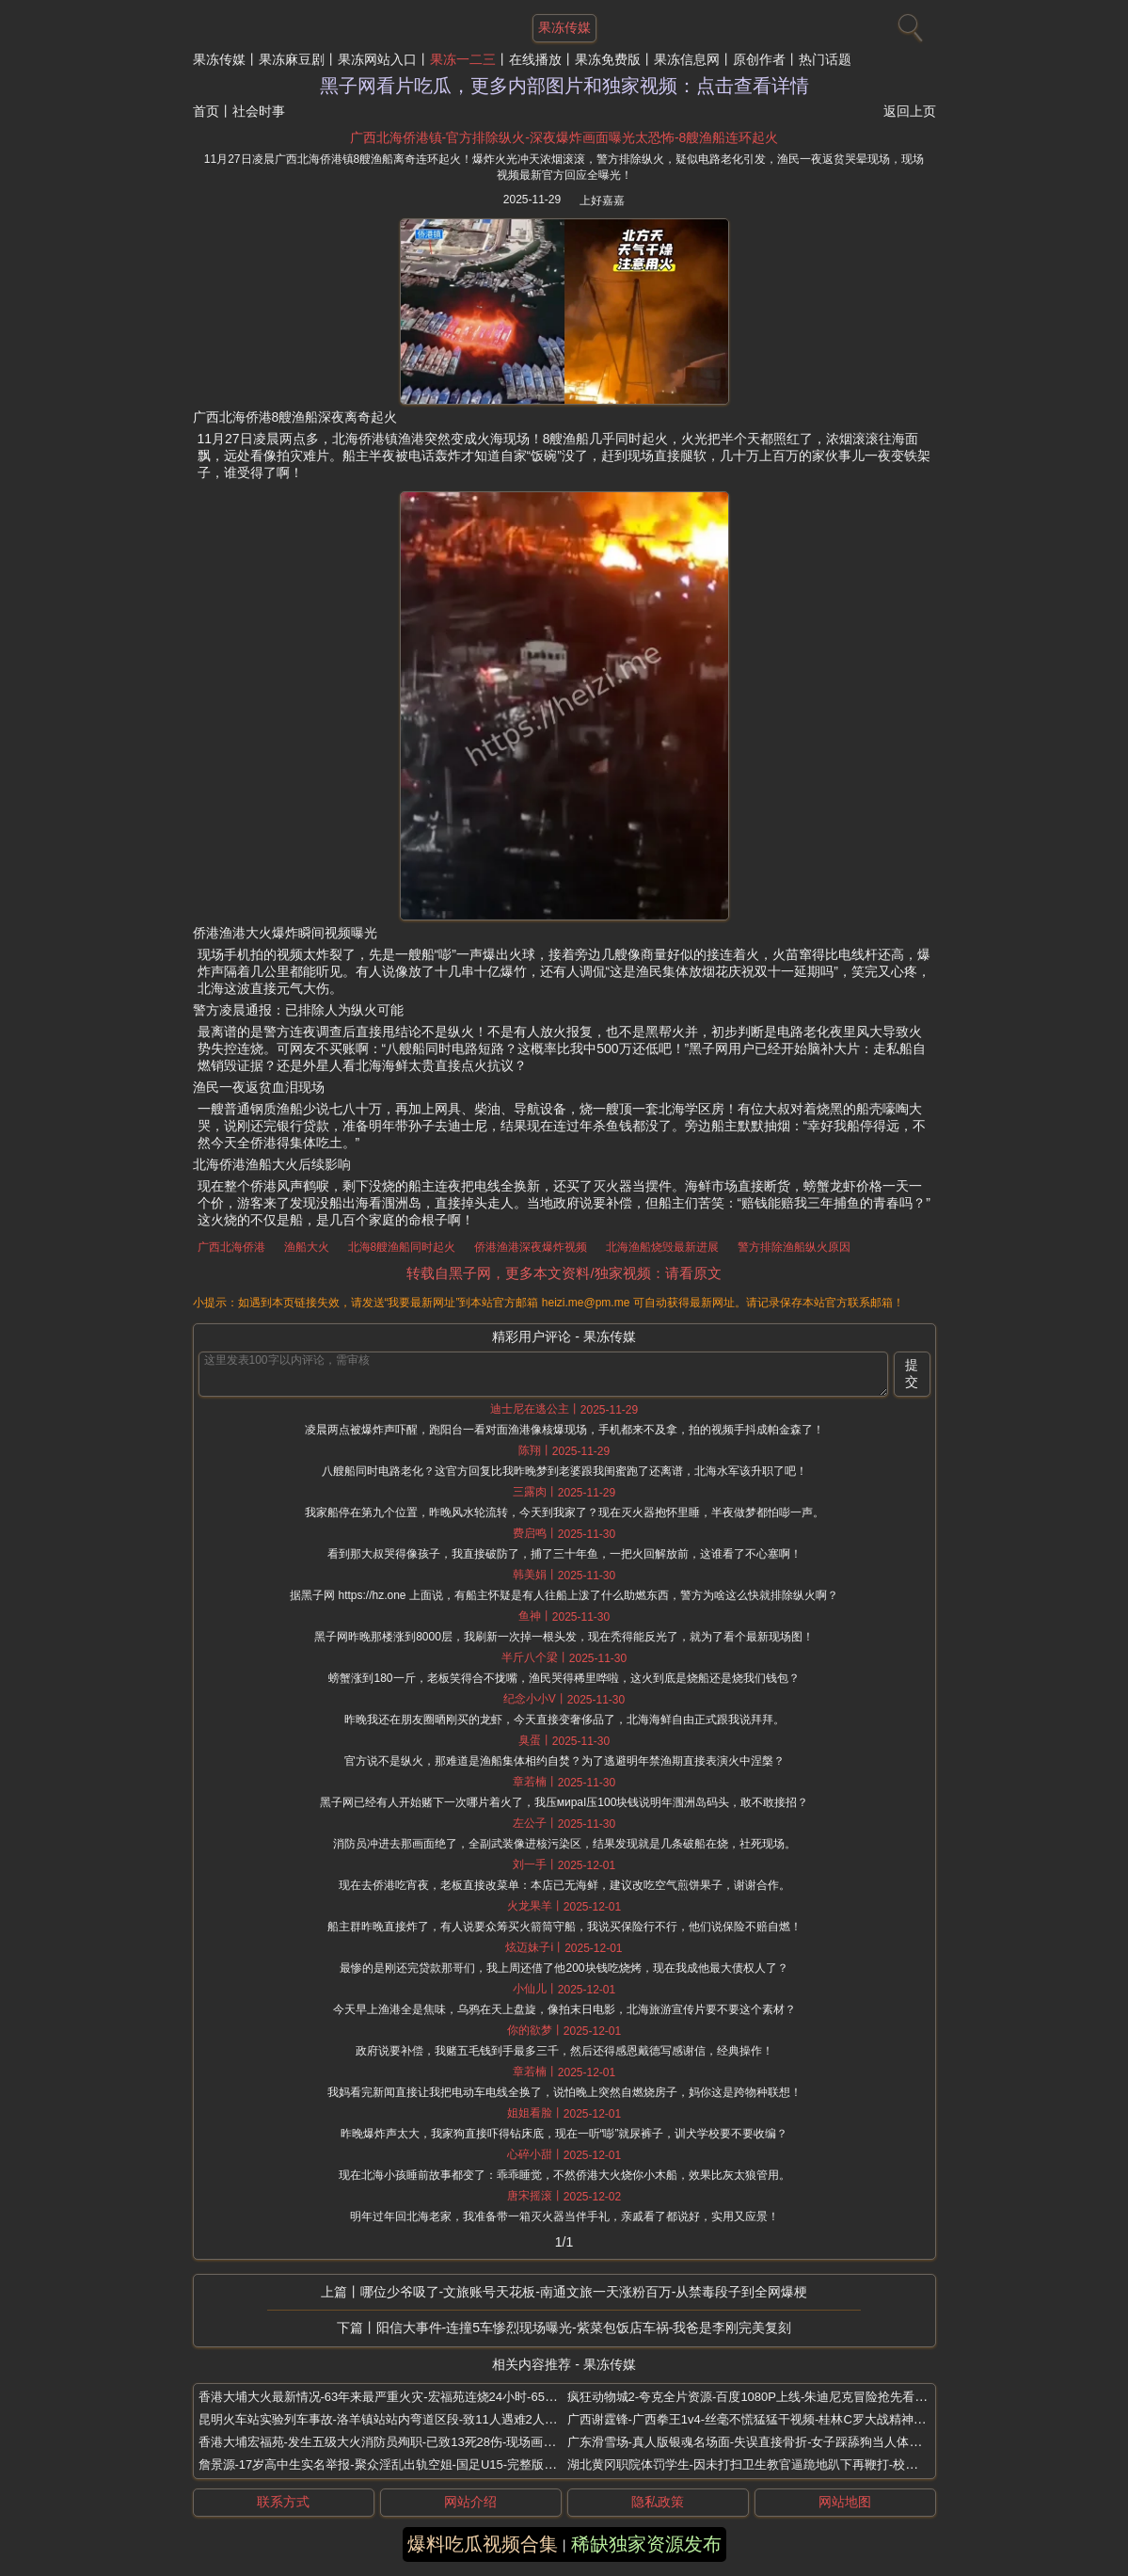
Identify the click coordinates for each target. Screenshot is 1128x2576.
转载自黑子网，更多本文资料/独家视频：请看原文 (563, 1273)
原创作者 (759, 59)
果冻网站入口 (377, 59)
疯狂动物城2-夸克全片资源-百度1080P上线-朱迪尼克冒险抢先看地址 (753, 2397)
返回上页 (909, 111)
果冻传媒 (219, 59)
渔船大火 (306, 1247)
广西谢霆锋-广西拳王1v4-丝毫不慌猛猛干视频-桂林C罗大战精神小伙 (752, 2419)
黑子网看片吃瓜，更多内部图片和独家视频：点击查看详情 (564, 85)
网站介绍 (470, 2501)
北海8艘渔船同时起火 (402, 1247)
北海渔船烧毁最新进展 (662, 1247)
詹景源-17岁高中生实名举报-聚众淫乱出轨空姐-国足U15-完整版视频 (384, 2464)
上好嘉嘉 (602, 200)
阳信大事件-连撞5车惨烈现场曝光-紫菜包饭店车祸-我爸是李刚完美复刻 (584, 2327)
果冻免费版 (608, 59)
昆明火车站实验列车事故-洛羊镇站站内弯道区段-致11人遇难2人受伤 (384, 2419)
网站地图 (844, 2501)
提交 (911, 1373)
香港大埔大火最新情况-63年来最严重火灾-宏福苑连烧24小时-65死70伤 (391, 2397)
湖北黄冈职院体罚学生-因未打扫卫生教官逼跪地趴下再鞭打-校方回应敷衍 (767, 2464)
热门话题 (825, 59)
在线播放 (535, 59)
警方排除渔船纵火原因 (794, 1247)
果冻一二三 (463, 59)
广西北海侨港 (231, 1247)
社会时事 (258, 111)
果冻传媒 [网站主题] (564, 27)
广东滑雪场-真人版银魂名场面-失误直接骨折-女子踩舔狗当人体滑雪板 (756, 2442)
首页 (206, 111)
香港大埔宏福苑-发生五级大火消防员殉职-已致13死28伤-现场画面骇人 (389, 2442)
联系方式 (283, 2501)
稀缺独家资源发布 (646, 2544)
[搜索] (907, 23)
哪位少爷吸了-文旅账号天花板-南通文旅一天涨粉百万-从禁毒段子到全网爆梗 (584, 2291)
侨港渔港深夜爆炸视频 (530, 1247)
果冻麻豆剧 (292, 59)
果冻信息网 (687, 59)
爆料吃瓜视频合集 (482, 2544)
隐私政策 (657, 2501)
